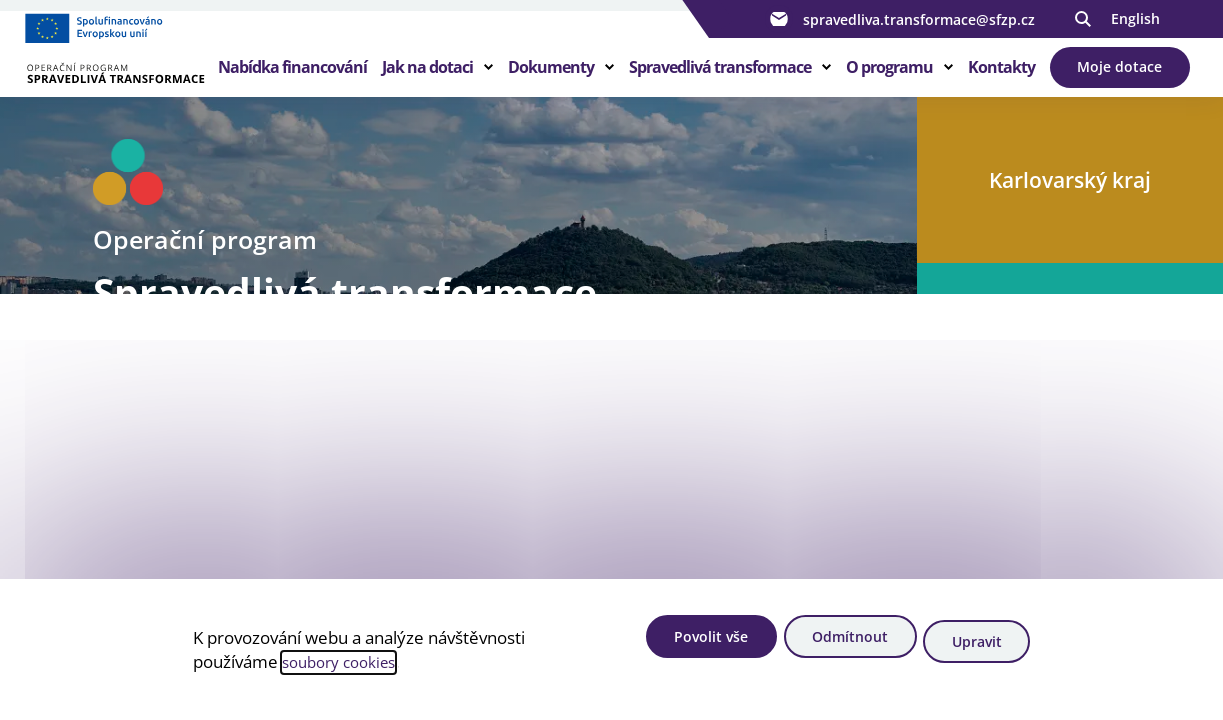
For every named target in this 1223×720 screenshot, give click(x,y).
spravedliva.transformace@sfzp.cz (900, 19)
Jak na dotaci (427, 84)
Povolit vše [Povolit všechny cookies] (680, 645)
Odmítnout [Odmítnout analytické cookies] (834, 645)
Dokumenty (551, 84)
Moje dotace (1120, 83)
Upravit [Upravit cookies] (976, 645)
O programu (889, 84)
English (1135, 18)
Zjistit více (167, 566)
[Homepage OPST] (125, 71)
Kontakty (1001, 84)
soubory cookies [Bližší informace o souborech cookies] (345, 665)
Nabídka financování (292, 84)
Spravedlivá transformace (720, 84)
